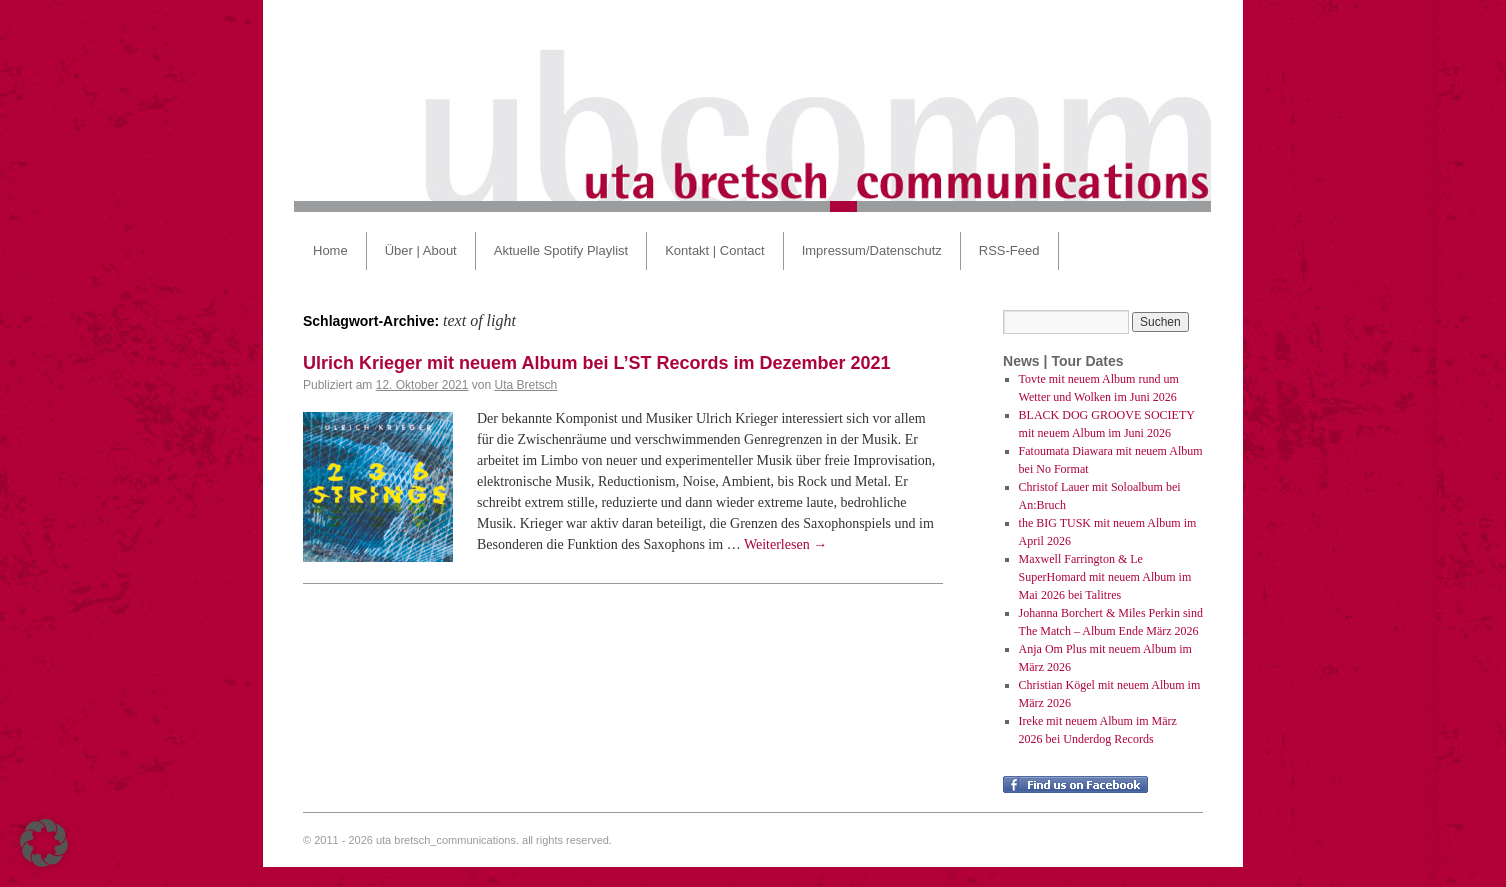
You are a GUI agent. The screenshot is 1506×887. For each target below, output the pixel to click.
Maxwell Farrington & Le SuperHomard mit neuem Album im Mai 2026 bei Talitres (1105, 577)
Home (330, 250)
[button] (44, 843)
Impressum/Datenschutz (872, 250)
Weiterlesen (785, 544)
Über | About (421, 250)
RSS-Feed (1009, 250)
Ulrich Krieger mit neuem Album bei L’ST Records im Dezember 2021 (597, 363)
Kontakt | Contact (715, 250)
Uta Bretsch (525, 385)
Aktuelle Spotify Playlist (561, 250)
